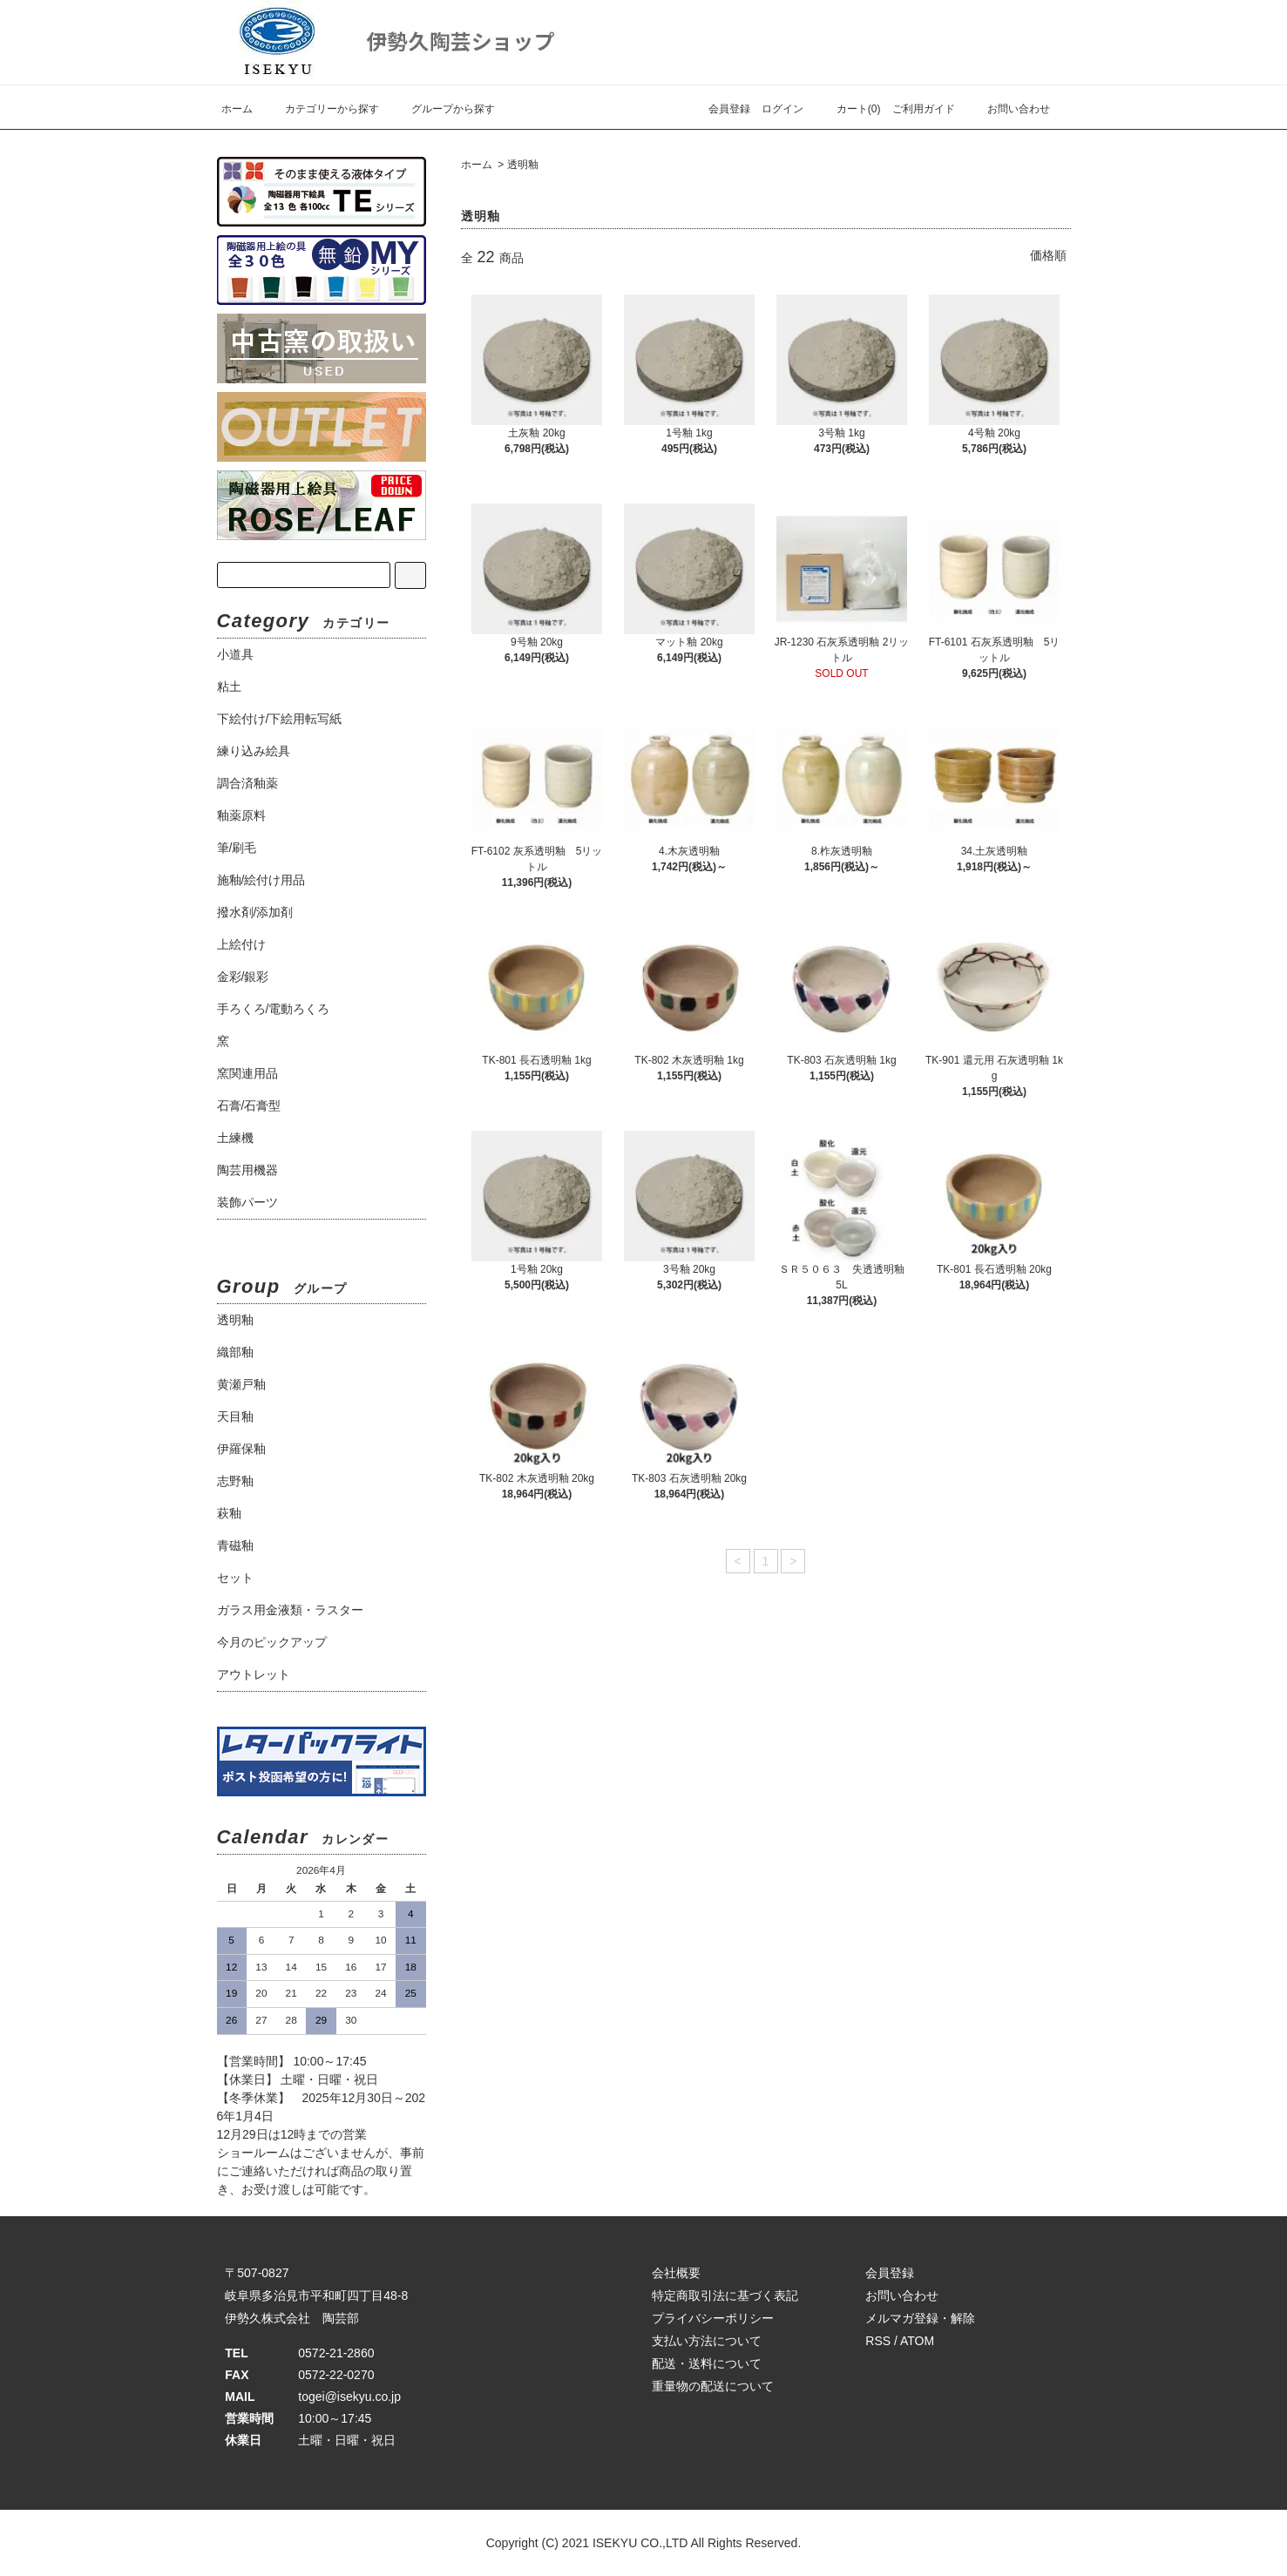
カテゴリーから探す (321, 109)
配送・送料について (707, 2363)
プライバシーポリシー (713, 2318)
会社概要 (676, 2273)
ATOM (917, 2341)
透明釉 (523, 165)
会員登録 (729, 109)
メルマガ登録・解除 (920, 2318)
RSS (878, 2341)
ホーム (237, 109)
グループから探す (442, 109)
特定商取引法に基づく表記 (725, 2295)
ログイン (782, 109)
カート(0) (848, 109)
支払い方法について (707, 2341)
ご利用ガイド (923, 109)
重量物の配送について (713, 2386)
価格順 (1048, 255)
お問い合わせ (1008, 109)
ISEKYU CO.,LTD (640, 2543)
